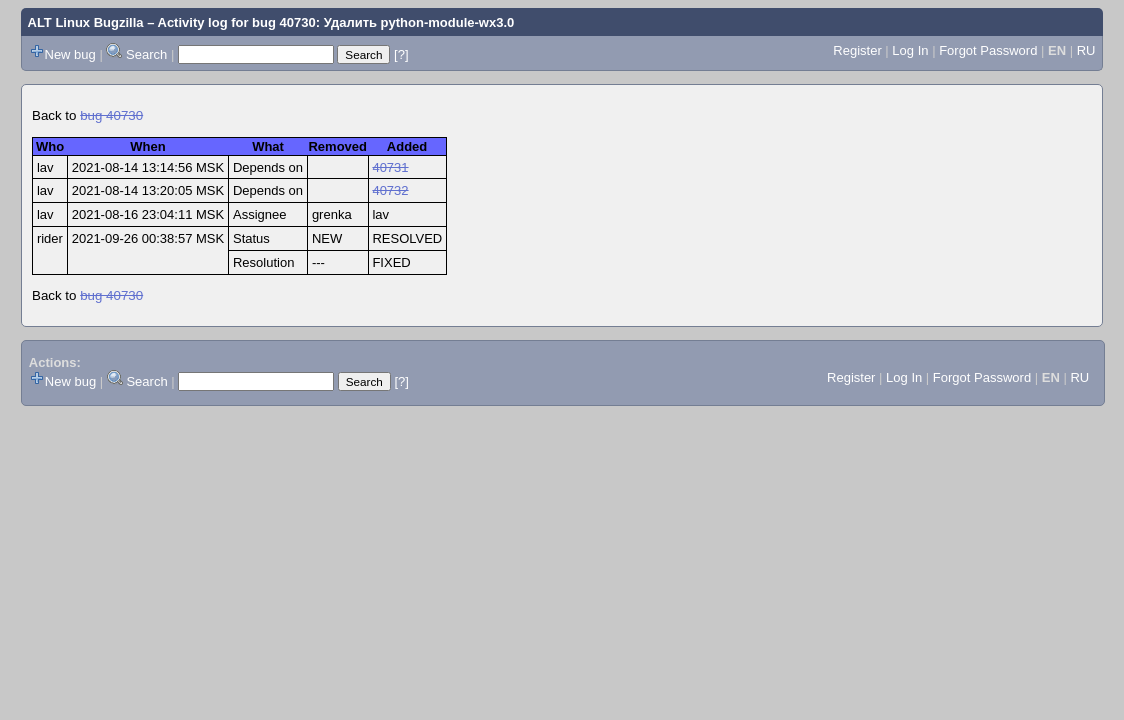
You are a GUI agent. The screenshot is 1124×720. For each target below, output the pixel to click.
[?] (401, 54)
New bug (70, 54)
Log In (910, 50)
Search (146, 54)
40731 (390, 167)
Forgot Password (988, 50)
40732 (390, 190)
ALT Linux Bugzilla (86, 22)
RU (1086, 50)
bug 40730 (111, 115)
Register (857, 50)
